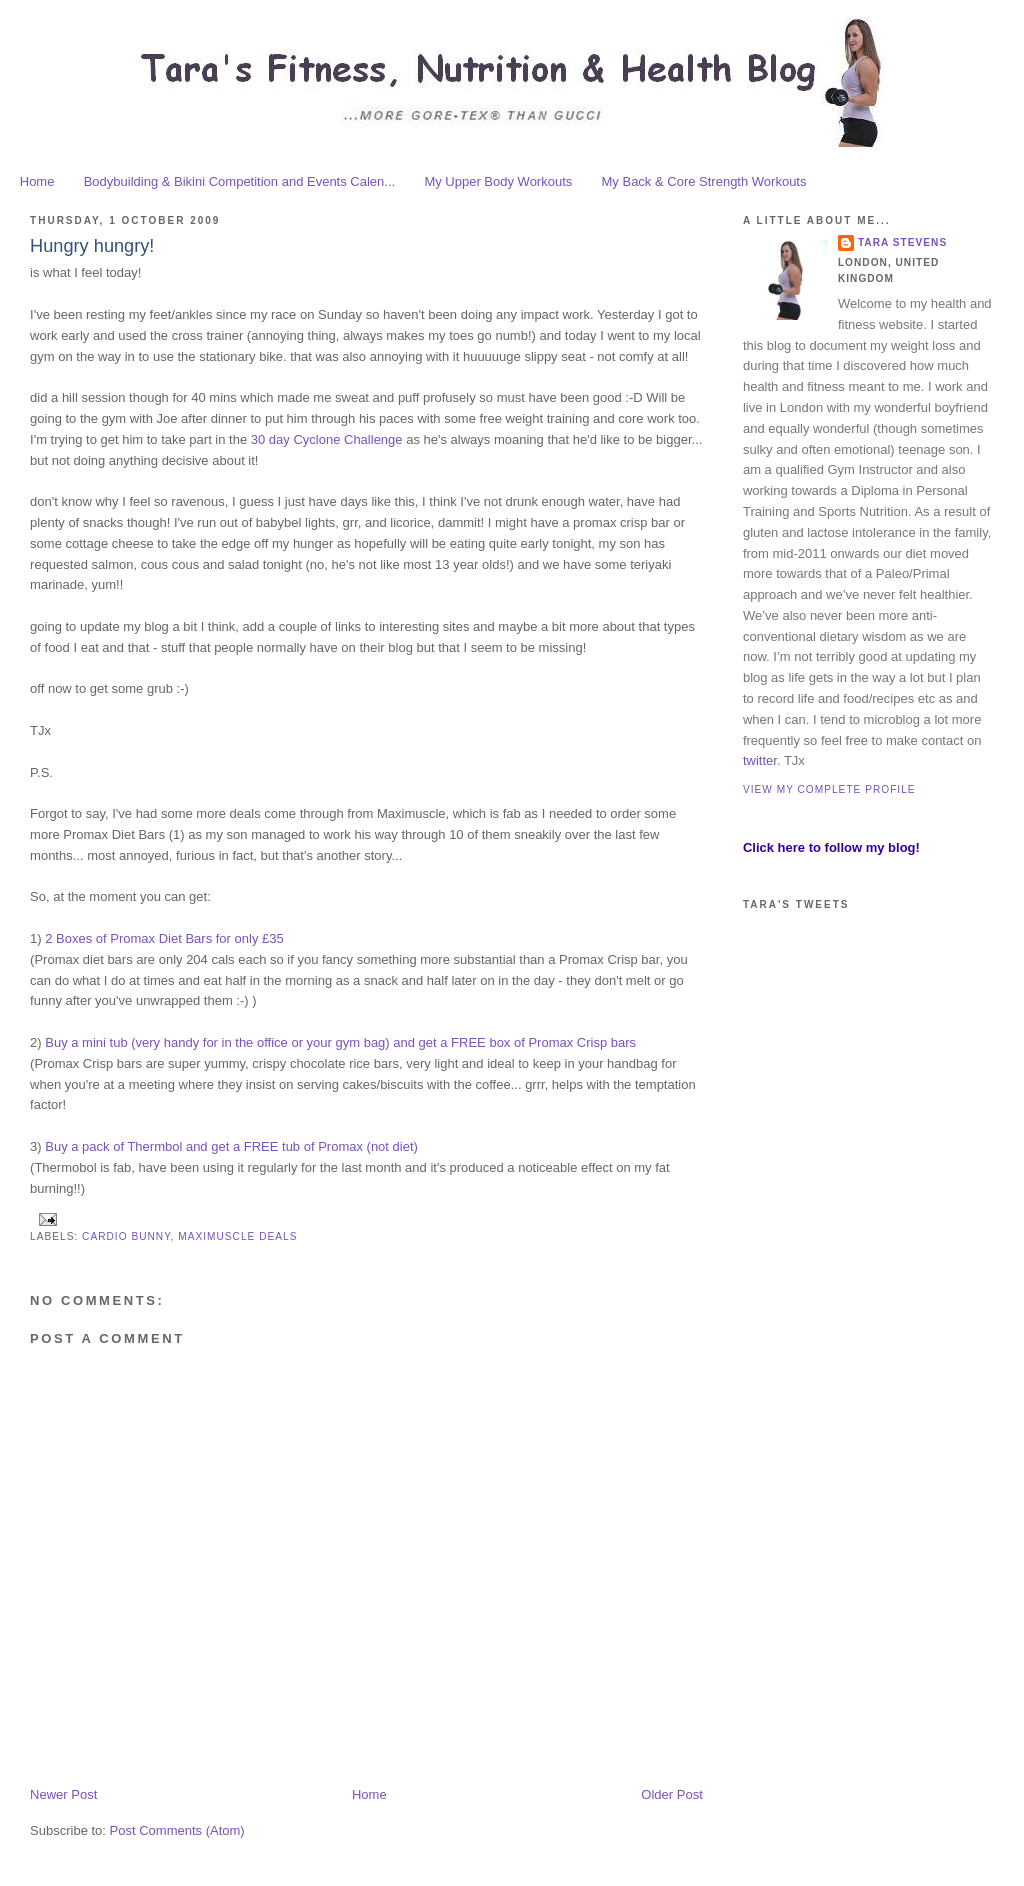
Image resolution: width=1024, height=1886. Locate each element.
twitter (760, 760)
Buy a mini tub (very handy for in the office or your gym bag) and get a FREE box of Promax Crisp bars (340, 1042)
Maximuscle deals (237, 1236)
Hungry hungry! (92, 246)
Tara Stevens (902, 242)
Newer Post (63, 1794)
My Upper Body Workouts (498, 181)
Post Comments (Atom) (177, 1830)
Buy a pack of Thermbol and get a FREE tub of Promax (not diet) (231, 1146)
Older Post (671, 1794)
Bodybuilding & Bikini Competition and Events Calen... (239, 181)
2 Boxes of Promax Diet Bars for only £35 (164, 938)
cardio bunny (126, 1236)
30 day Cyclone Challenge (327, 439)
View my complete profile (829, 789)
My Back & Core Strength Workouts (704, 181)
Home (37, 181)
